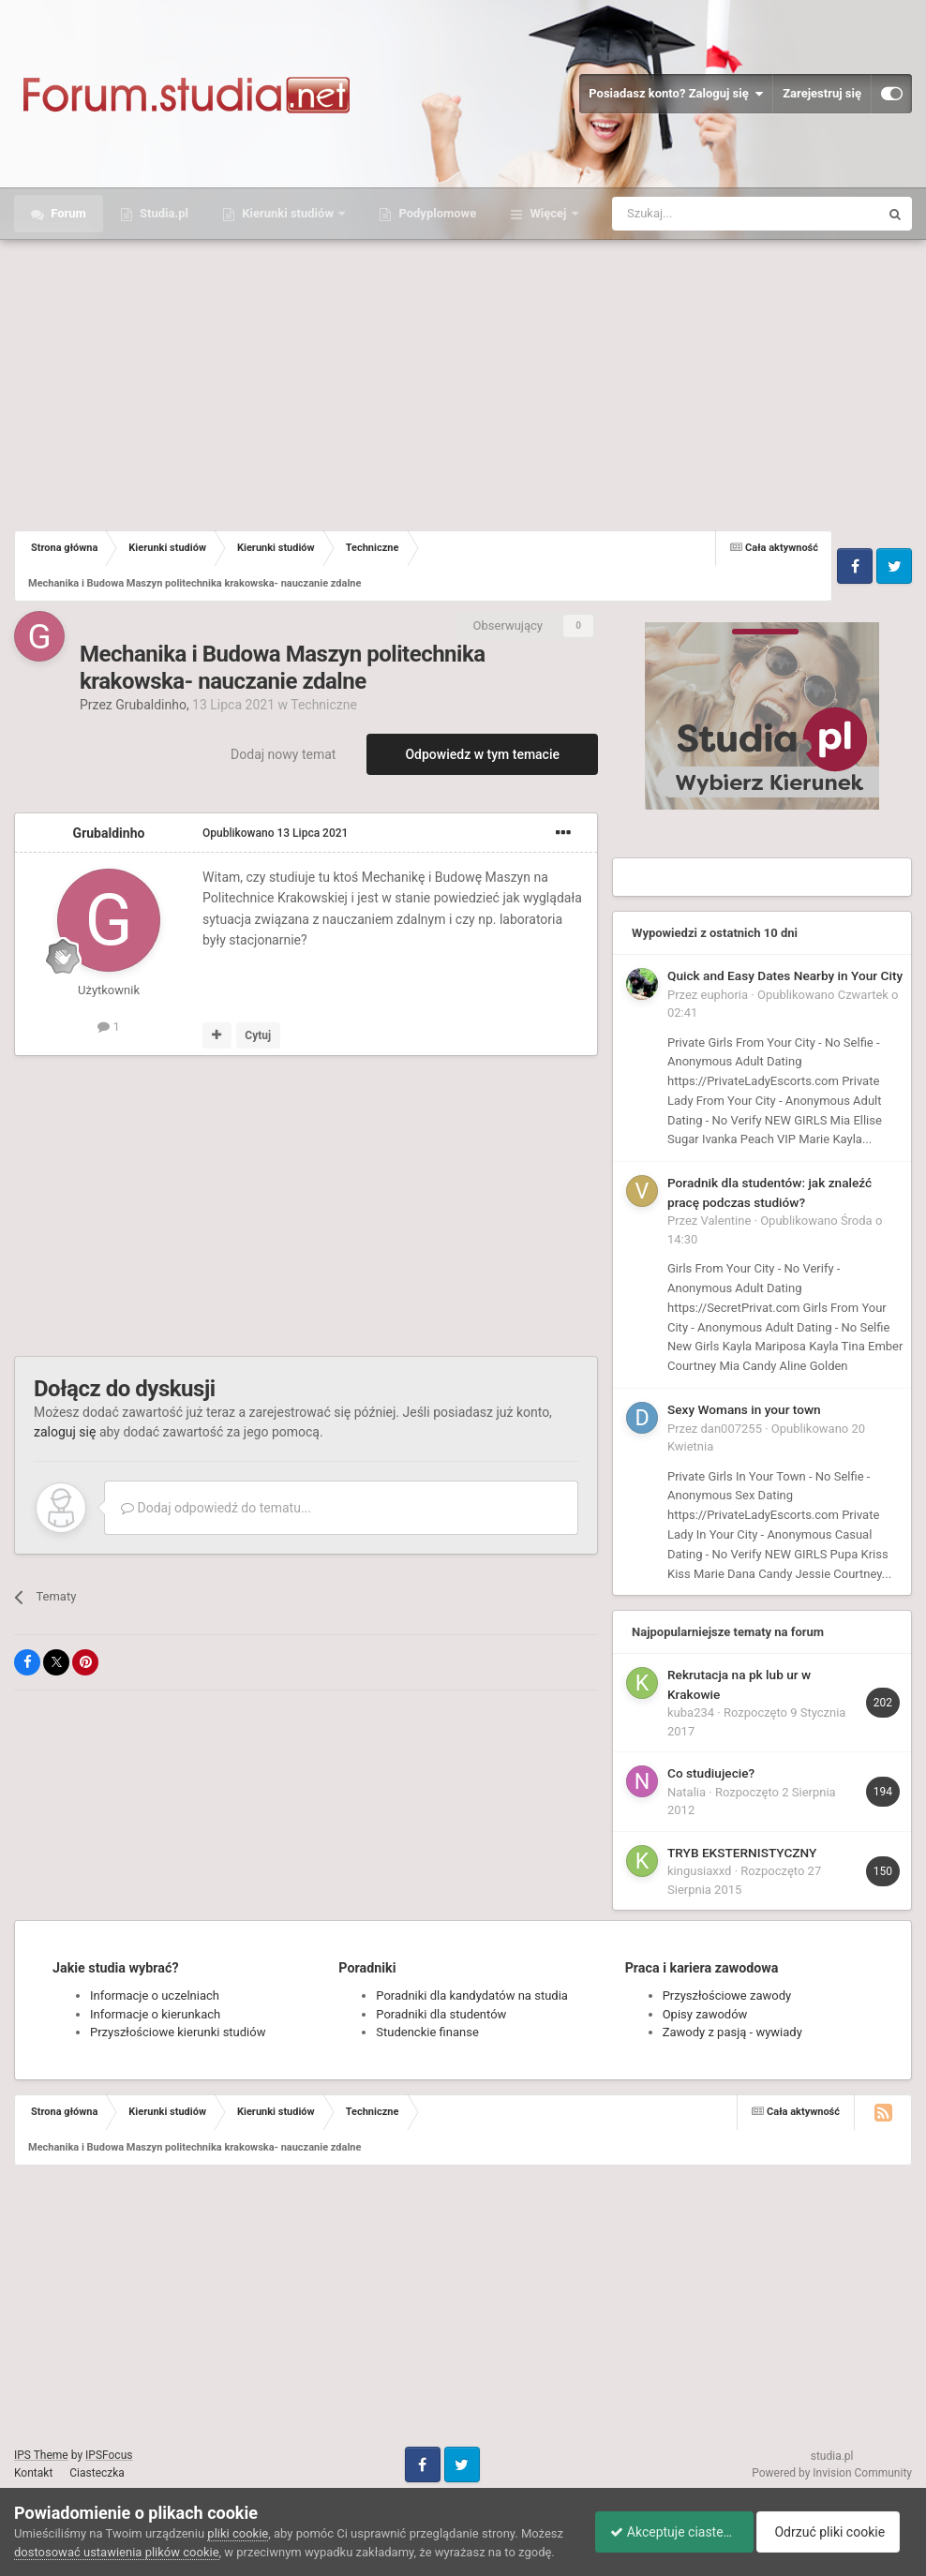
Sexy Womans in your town (744, 1409)
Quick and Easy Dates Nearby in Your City (785, 975)
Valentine (726, 1221)
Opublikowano (275, 833)
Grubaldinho (151, 704)
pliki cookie (237, 2515)
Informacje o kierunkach (155, 2014)
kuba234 (690, 1712)
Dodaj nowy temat (283, 754)
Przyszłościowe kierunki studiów (177, 2032)
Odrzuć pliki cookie (835, 2522)
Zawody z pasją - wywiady (732, 2032)
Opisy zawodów (705, 2014)
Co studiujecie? (710, 1772)
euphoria (725, 995)
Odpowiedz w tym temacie (482, 754)
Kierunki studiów (287, 213)
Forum (67, 213)
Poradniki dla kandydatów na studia (472, 1995)
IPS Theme (41, 2455)
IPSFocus (108, 2455)
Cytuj (258, 1035)
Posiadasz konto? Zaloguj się (676, 93)
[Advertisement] (463, 380)
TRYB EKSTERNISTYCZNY (741, 1852)
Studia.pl (162, 213)
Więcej (548, 213)
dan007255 (731, 1429)
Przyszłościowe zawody (727, 1995)
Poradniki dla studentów (441, 2014)
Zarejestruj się (822, 93)
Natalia (686, 1792)
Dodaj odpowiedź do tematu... (216, 1507)
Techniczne (324, 704)
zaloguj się (65, 1431)
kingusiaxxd (699, 1871)
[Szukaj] (701, 214)
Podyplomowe (436, 213)
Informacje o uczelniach (154, 1995)
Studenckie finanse (427, 2032)
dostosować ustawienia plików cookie (161, 2533)
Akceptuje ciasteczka (666, 2522)
